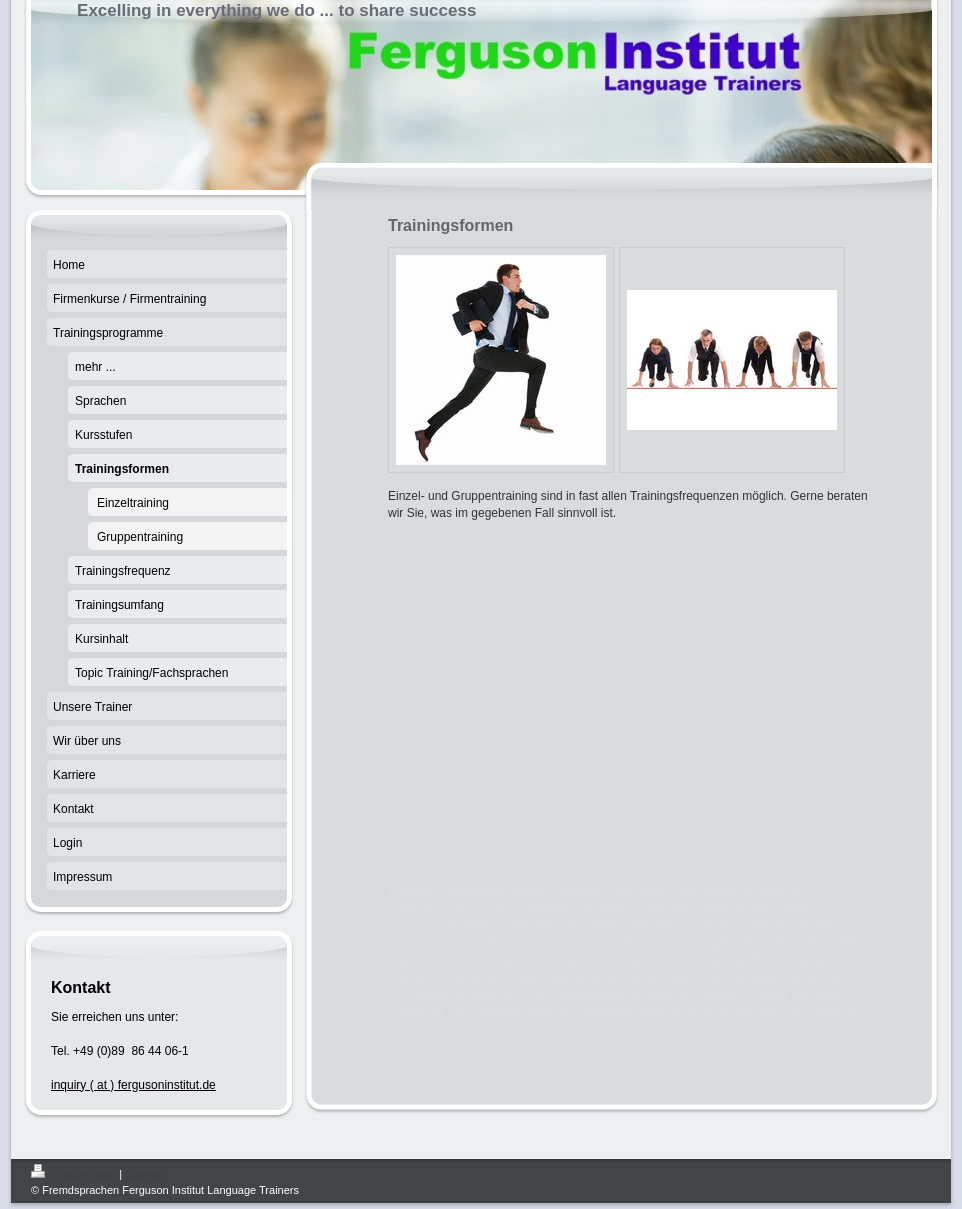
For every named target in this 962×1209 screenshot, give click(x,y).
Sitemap (145, 1174)
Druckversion (75, 1174)
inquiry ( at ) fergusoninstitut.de (133, 1085)
